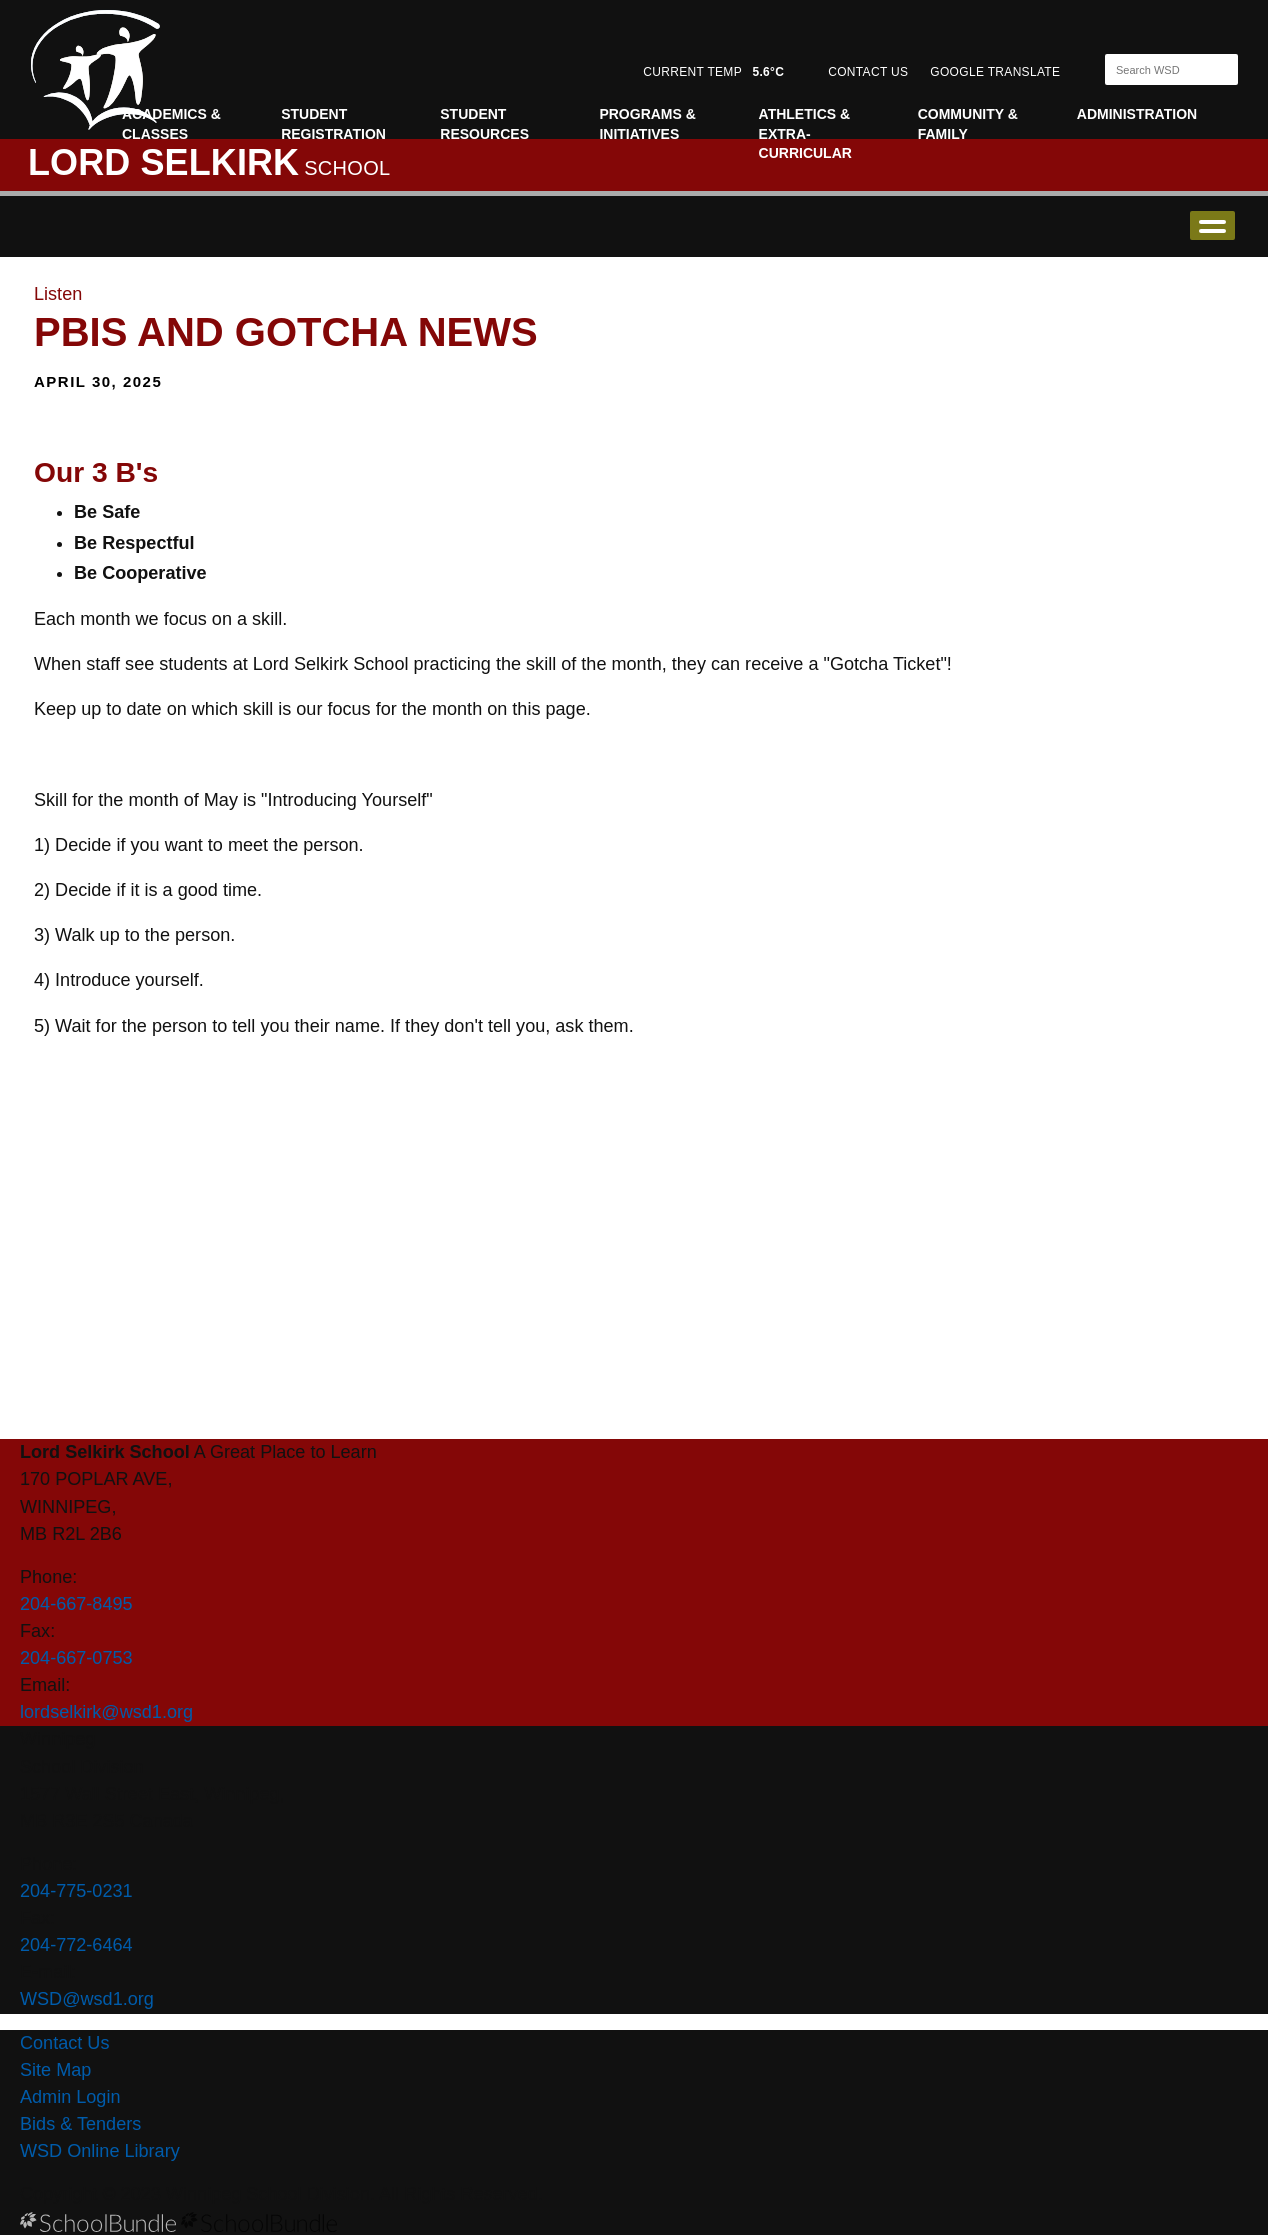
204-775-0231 (76, 1891)
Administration (1137, 114)
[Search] (1154, 69)
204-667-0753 (76, 1658)
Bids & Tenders (80, 2124)
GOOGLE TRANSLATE (997, 72)
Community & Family (968, 124)
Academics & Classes (171, 124)
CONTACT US (868, 72)
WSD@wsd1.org (87, 1999)
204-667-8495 (76, 1604)
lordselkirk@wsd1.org (106, 1712)
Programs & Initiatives (647, 124)
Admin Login (70, 2097)
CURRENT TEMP (713, 72)
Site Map (55, 2070)
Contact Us (64, 2043)
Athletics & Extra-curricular (805, 133)
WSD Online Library (100, 2151)
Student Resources (484, 124)
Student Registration (333, 124)
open (1212, 225)
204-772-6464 (76, 1945)
